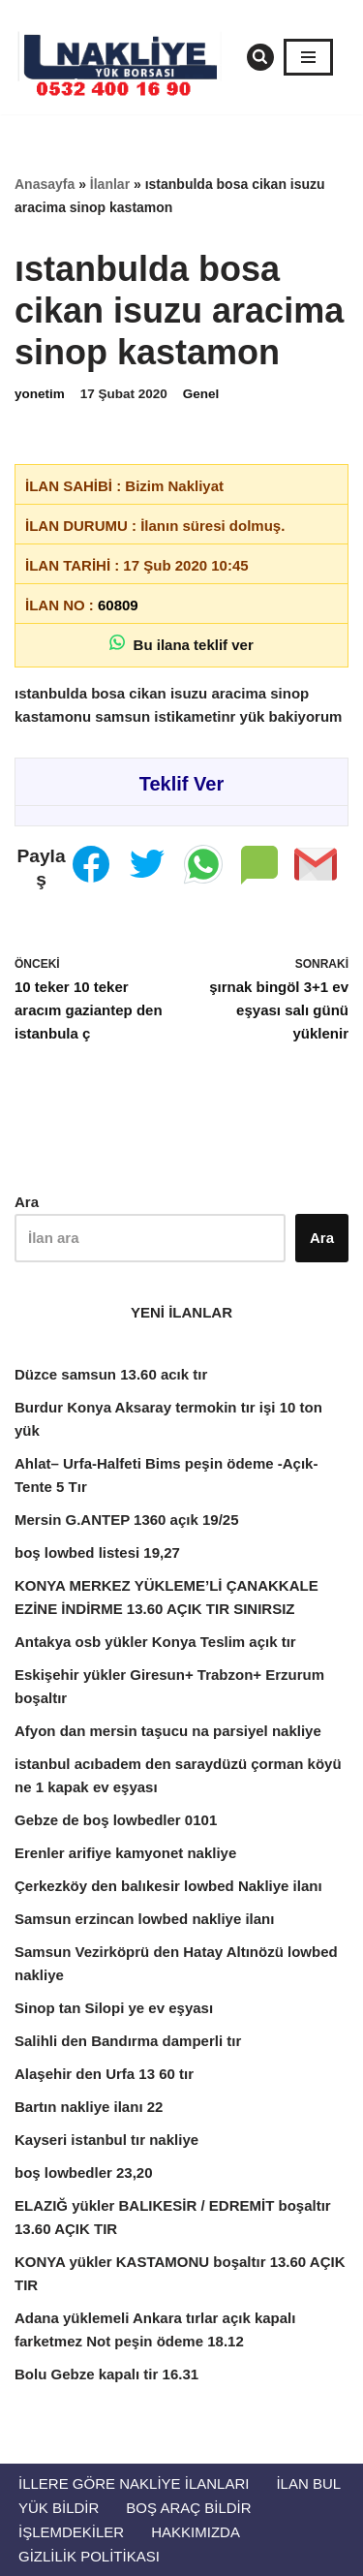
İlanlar (110, 184)
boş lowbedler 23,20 (84, 2172)
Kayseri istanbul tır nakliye (106, 2139)
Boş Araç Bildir (188, 2507)
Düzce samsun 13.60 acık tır (111, 1374)
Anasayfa (45, 184)
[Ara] (260, 57)
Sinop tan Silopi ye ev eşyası (114, 2008)
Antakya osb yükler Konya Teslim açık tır (155, 1641)
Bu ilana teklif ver (181, 644)
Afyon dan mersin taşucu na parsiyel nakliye (168, 1731)
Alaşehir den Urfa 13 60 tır (104, 2073)
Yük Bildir (58, 2507)
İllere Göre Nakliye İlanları (133, 2483)
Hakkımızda (195, 2532)
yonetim (40, 394)
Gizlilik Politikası (89, 2556)
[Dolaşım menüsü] (308, 57)
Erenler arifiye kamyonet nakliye (125, 1853)
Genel (201, 394)
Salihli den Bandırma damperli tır (128, 2041)
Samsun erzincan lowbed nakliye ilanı (144, 1918)
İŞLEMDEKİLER (71, 2532)
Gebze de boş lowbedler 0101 (116, 1820)
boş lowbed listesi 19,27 (97, 1552)
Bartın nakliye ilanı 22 (89, 2106)
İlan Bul (308, 2483)
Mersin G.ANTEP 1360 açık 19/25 (127, 1519)
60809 (118, 605)
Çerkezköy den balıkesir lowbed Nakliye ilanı (168, 1886)
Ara (27, 1202)
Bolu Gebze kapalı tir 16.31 (106, 2374)
